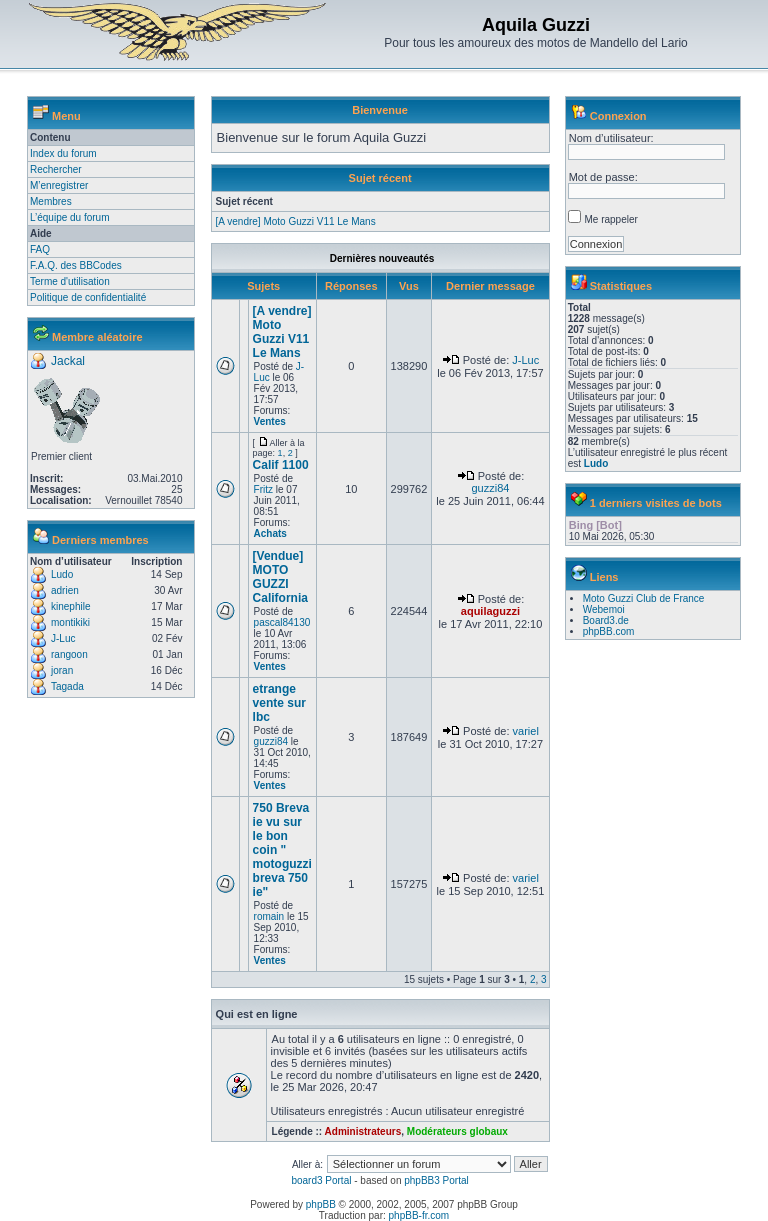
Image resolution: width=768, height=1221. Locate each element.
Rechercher (56, 169)
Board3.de (606, 620)
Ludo (62, 574)
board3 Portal (321, 1180)
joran (62, 670)
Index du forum (63, 153)
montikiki (70, 622)
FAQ (40, 249)
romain (269, 916)
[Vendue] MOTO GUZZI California (280, 577)
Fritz (263, 489)
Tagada (67, 686)
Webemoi (604, 609)
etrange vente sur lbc (279, 703)
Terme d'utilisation (70, 281)
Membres (51, 201)
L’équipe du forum (70, 217)
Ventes (270, 421)
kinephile (70, 606)
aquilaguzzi (490, 611)
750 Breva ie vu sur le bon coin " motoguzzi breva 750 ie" (282, 850)
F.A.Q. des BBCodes (76, 265)
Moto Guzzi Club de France (644, 598)
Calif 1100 (281, 465)
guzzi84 (490, 488)
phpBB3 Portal (436, 1180)
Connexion (618, 116)
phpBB (321, 1204)
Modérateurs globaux (457, 1131)
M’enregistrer (59, 185)
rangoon (69, 654)
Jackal (68, 361)
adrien (65, 590)
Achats (270, 533)
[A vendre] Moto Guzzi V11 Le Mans (296, 221)
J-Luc (63, 638)
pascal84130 (282, 622)
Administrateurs (363, 1131)
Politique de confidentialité (88, 297)
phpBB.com (609, 631)
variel (526, 731)
